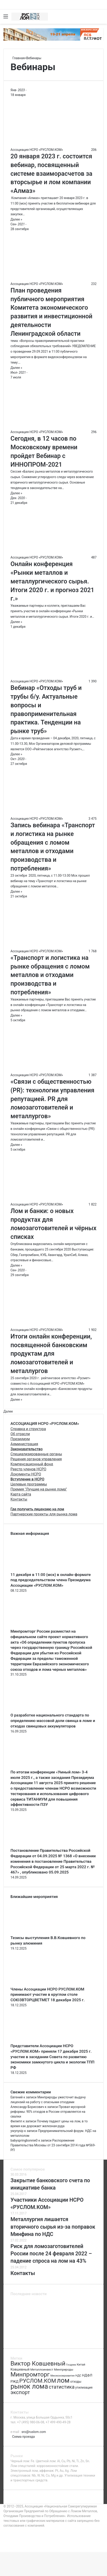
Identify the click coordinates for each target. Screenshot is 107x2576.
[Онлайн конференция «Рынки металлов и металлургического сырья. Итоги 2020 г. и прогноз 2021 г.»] (53, 552)
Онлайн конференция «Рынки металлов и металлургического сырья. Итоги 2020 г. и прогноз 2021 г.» (52, 581)
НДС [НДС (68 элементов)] (78, 2375)
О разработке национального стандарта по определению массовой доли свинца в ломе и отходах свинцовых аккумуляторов (52, 1720)
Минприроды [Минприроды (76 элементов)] (63, 2369)
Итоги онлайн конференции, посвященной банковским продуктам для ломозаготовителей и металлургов (51, 1354)
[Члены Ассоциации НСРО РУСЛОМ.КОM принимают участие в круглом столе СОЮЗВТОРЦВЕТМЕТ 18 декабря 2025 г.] (35, 1984)
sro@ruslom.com (33, 2432)
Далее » (16, 219)
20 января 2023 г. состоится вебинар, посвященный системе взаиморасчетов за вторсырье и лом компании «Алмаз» (51, 173)
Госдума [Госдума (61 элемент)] (71, 2364)
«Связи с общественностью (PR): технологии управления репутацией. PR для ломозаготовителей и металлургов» (52, 1099)
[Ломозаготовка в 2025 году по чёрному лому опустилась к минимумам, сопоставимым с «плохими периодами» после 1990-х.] (22, 2309)
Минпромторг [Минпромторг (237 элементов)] (30, 2374)
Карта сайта (20, 1494)
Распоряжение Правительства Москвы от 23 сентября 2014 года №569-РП (52, 2145)
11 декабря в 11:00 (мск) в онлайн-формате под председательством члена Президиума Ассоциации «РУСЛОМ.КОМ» (50, 1580)
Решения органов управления (36, 1459)
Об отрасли (20, 1434)
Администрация (24, 1444)
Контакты (18, 1499)
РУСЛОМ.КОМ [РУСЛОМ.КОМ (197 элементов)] (37, 2380)
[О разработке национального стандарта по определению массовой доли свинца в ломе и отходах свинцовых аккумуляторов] (35, 1710)
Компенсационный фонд (31, 1464)
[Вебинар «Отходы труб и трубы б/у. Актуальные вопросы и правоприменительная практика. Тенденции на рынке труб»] (53, 676)
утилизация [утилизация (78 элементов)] (83, 2387)
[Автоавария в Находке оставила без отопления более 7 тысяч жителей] (54, 2309)
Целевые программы (28, 1484)
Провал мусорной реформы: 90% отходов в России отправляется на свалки (47, 2111)
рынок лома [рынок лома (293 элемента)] (29, 2386)
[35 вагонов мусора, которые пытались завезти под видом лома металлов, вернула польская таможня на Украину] (84, 2309)
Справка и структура (28, 1429)
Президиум (20, 1439)
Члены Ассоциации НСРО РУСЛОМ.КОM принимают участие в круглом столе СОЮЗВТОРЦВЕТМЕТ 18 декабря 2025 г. (47, 1994)
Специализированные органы (36, 1454)
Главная (17, 58)
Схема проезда (23, 2436)
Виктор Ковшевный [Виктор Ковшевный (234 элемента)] (37, 2363)
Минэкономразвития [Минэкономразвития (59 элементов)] (62, 2375)
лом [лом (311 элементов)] (63, 2380)
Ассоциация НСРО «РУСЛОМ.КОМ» (36, 150)
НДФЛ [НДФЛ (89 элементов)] (87, 2375)
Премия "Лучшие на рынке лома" (38, 1489)
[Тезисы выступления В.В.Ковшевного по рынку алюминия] (35, 1933)
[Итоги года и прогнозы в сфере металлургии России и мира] (22, 2324)
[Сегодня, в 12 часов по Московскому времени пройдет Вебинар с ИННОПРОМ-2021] (53, 427)
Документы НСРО (25, 1474)
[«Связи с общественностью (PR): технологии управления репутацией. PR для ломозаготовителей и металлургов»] (53, 1070)
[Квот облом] (54, 2324)
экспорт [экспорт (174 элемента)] (20, 2392)
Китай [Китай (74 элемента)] (81, 2364)
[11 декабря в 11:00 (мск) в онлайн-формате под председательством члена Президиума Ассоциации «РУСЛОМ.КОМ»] (35, 1569)
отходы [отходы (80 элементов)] (75, 2381)
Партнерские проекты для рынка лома (43, 1514)
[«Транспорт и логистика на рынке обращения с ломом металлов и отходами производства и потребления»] (53, 946)
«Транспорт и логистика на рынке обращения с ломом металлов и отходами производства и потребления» (50, 975)
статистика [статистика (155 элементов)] (62, 2387)
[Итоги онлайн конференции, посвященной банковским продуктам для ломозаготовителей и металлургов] (53, 1325)
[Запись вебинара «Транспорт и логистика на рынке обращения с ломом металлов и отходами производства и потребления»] (53, 814)
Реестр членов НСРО (28, 1469)
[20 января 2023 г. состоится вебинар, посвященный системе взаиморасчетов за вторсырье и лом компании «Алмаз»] (53, 145)
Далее (8, 1411)
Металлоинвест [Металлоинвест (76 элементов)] (41, 2369)
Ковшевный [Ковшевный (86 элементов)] (19, 2369)
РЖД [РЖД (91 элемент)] (14, 2381)
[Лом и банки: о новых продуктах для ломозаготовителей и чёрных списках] (53, 1199)
